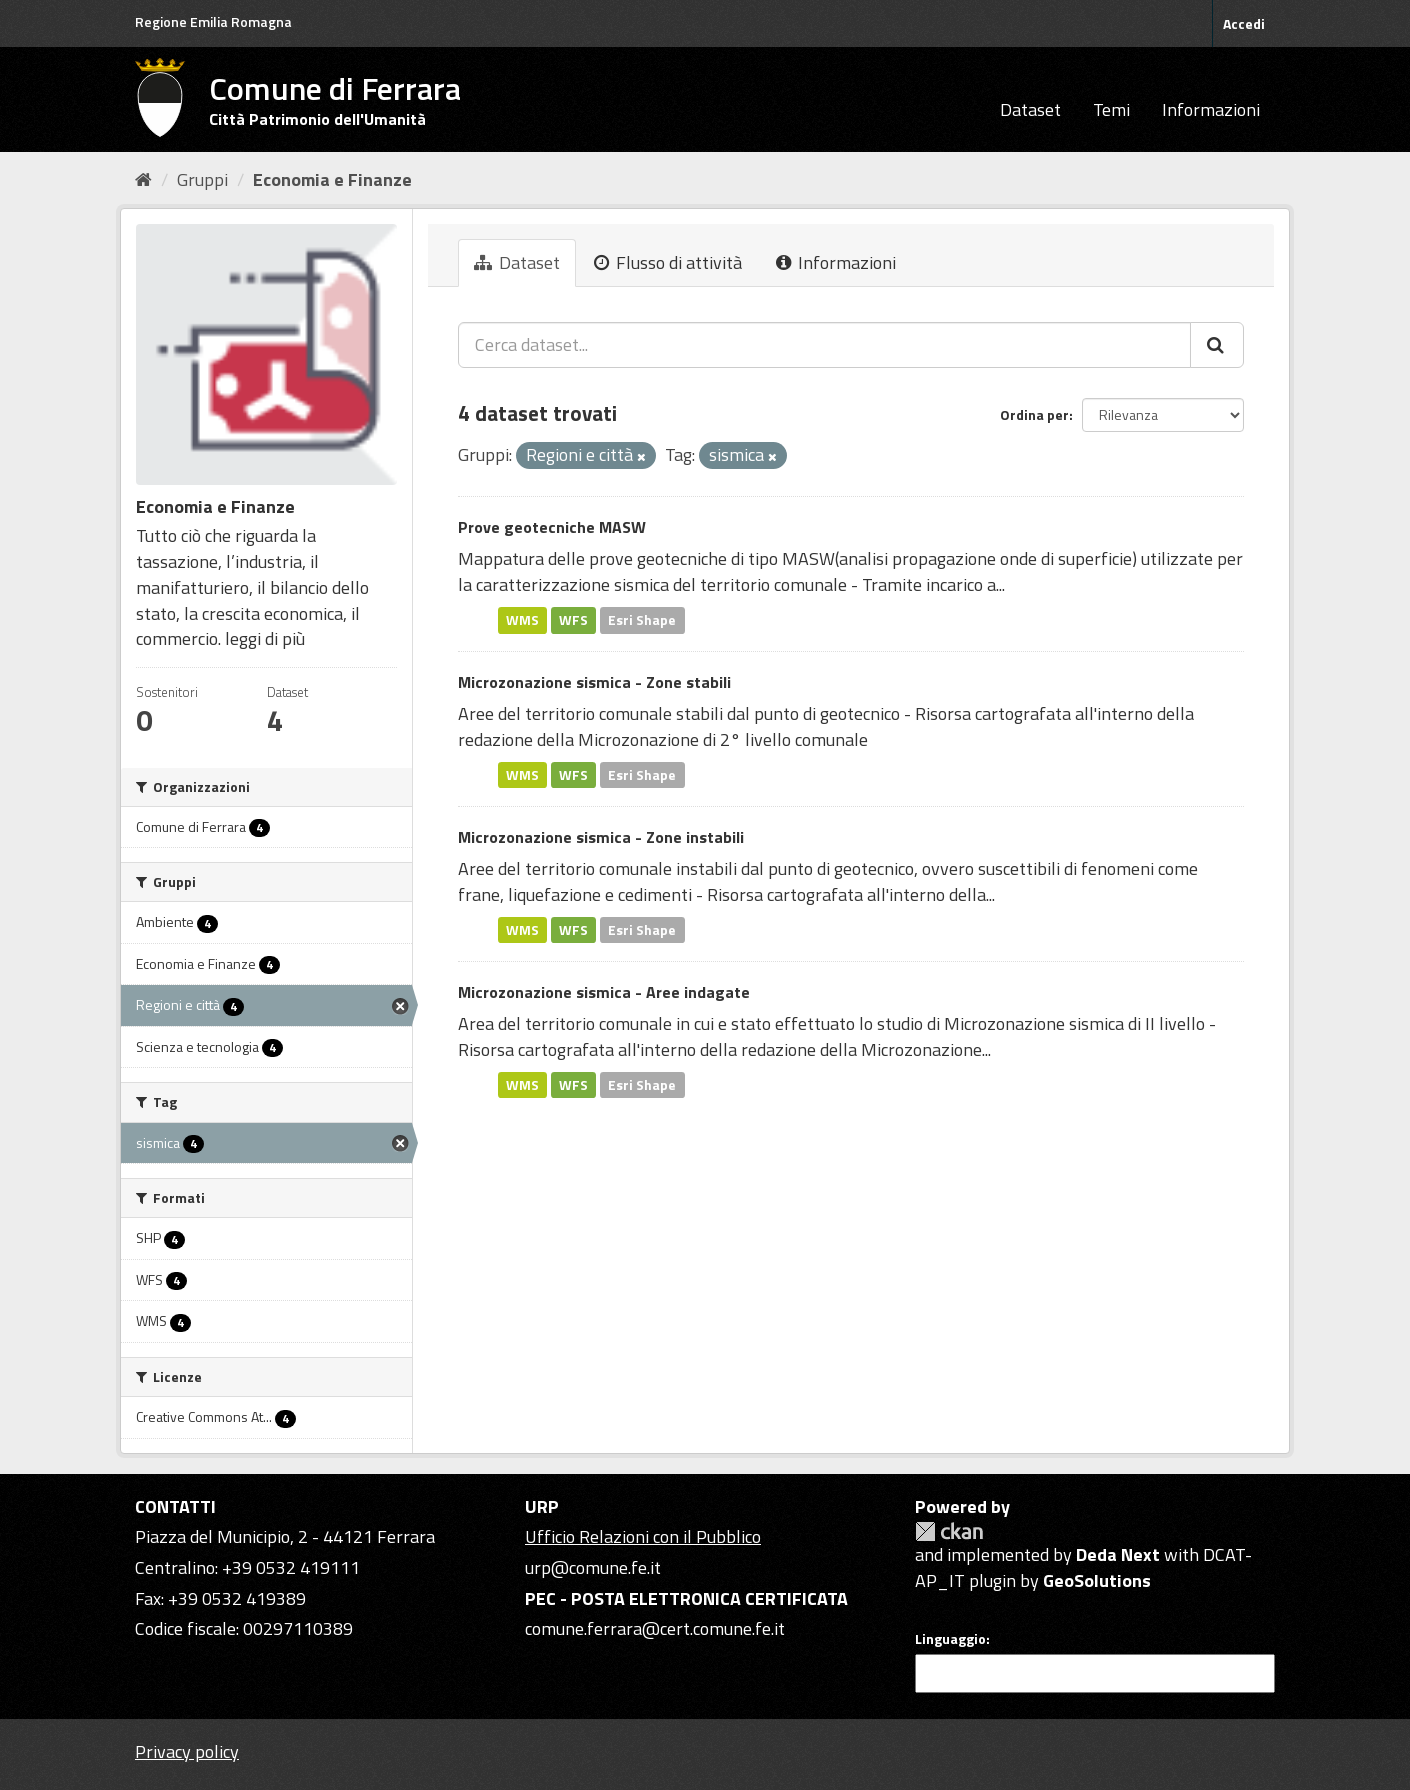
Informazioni (1211, 109)
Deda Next (1118, 1554)
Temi (1111, 109)
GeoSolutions (1097, 1580)
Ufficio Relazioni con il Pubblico (643, 1536)
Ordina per (1034, 414)
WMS (522, 620)
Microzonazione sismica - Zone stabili (594, 682)
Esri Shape (642, 620)
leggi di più (265, 638)
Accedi (1244, 23)
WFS (573, 620)
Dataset (1030, 109)
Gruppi (202, 179)
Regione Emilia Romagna (213, 21)
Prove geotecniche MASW (552, 527)
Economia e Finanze (332, 179)
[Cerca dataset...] (824, 345)
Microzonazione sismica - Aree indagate (604, 992)
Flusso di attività (668, 262)
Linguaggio (950, 1639)
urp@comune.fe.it (593, 1567)
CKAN (949, 1531)
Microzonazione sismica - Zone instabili (601, 837)
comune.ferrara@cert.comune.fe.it (655, 1628)
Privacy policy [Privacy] (187, 1751)
